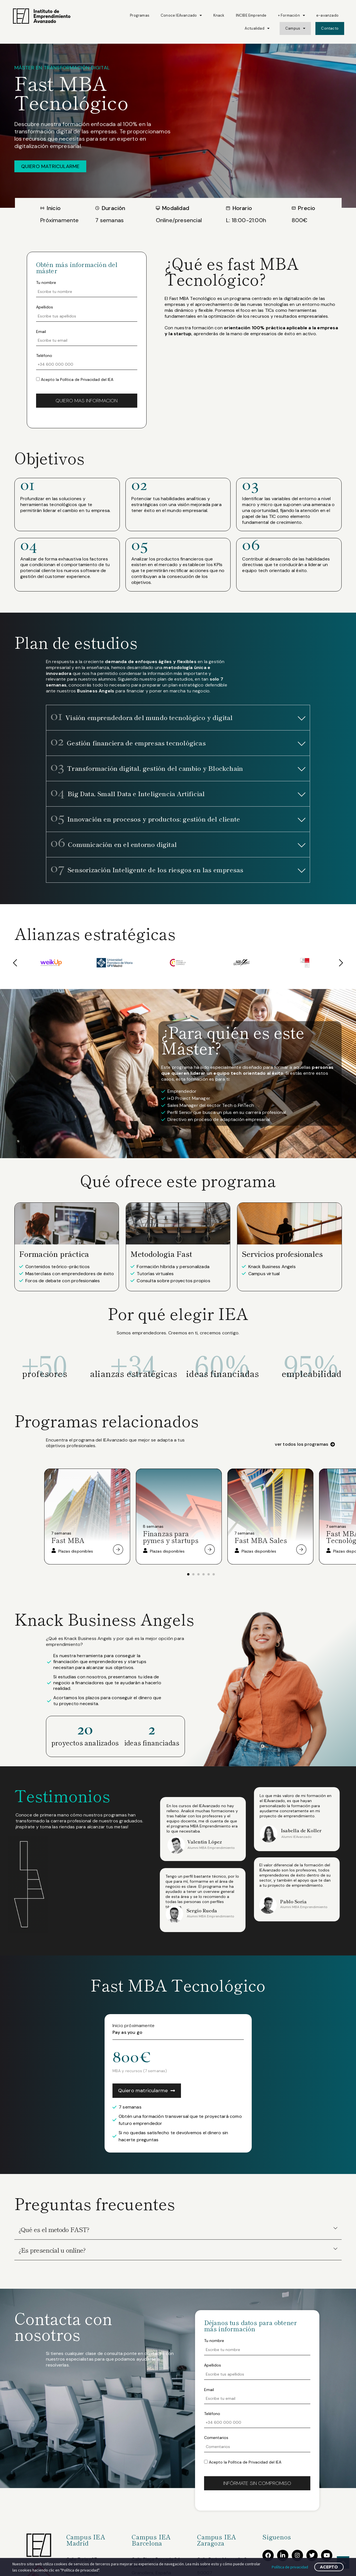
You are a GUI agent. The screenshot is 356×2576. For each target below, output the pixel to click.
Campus (295, 28)
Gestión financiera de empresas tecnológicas (128, 742)
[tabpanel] (89, 1516)
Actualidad (257, 28)
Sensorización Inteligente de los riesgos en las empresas (147, 869)
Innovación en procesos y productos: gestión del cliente (145, 818)
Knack (219, 15)
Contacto (330, 28)
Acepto (329, 2567)
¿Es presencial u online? (52, 2249)
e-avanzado (327, 15)
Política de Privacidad (80, 379)
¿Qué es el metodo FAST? (54, 2229)
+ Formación (291, 15)
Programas (139, 15)
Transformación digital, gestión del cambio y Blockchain (146, 767)
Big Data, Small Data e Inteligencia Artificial (127, 793)
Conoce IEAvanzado (181, 15)
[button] (178, 717)
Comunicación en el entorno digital (113, 844)
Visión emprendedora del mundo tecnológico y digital (141, 717)
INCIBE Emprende (251, 15)
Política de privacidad (290, 2567)
